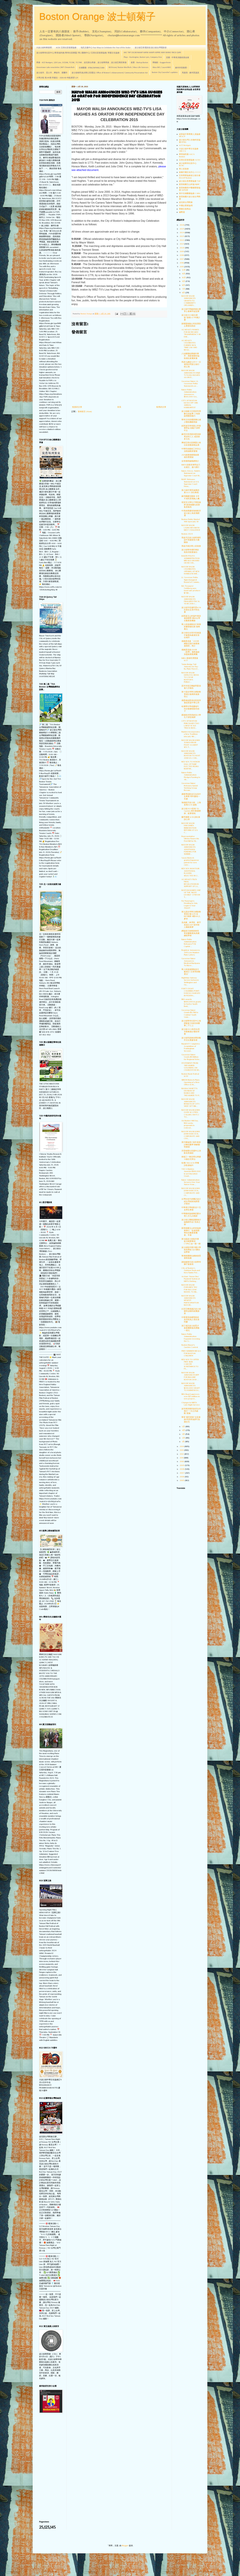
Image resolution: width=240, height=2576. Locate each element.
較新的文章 (77, 407)
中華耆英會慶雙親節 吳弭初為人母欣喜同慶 (190, 1319)
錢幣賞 (182, 212)
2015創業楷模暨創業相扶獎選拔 (190, 456)
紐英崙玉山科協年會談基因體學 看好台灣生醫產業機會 (191, 618)
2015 (182, 267)
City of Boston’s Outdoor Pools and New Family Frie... (190, 1270)
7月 (183, 289)
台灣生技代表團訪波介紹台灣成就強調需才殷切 (191, 1201)
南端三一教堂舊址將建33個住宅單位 (191, 1158)
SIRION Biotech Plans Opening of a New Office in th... (190, 1082)
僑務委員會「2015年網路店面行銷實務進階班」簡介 (190, 643)
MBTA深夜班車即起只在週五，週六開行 (190, 466)
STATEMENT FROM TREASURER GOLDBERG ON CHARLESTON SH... (190, 1066)
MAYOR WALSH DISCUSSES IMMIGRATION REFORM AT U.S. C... (189, 828)
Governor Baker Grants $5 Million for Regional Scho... (191, 1057)
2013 (182, 1450)
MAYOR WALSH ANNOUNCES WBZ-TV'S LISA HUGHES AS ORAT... (191, 374)
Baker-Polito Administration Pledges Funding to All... (190, 776)
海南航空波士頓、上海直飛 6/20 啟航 (191, 803)
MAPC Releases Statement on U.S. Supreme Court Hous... (190, 482)
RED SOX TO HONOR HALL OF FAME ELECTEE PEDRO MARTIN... (190, 765)
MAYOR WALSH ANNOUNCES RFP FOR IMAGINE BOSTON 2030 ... (190, 1376)
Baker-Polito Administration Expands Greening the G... (190, 1337)
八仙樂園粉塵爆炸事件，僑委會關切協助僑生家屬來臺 (190, 355)
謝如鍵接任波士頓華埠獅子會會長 (191, 1263)
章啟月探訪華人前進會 (191, 546)
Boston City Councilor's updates (165, 72)
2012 (182, 1454)
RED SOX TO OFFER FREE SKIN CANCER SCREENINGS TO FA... (190, 1364)
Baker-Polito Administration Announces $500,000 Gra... (189, 393)
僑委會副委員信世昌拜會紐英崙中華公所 (191, 701)
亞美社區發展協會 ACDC (190, 160)
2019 (182, 251)
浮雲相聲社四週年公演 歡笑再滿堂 (191, 1152)
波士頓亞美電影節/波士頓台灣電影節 (151, 48)
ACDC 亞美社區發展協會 (66, 48)
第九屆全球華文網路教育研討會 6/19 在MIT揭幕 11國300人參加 (191, 915)
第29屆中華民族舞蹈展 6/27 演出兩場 (190, 491)
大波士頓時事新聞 (44, 48)
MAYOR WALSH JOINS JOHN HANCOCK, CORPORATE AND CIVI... (190, 1135)
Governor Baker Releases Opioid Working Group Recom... (189, 786)
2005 (182, 1480)
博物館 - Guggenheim (161, 63)
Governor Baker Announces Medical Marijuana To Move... (190, 962)
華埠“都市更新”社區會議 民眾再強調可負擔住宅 (191, 1419)
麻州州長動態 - (181, 68)
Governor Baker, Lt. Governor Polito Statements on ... (189, 383)
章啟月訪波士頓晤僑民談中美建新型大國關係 (191, 539)
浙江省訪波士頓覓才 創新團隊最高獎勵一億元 (190, 1328)
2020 (182, 248)
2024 (182, 232)
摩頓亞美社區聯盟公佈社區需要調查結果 (191, 443)
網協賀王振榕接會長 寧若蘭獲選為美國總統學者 (190, 933)
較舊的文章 (161, 407)
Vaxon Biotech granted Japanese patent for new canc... (190, 861)
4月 (183, 1430)
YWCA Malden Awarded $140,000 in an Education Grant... (191, 1172)
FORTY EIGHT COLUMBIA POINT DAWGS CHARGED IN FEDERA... (190, 992)
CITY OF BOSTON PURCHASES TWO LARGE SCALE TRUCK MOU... (190, 724)
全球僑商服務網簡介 (190, 461)
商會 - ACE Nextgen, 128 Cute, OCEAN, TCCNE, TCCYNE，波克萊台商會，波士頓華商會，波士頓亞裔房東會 (81, 63)
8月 (183, 285)
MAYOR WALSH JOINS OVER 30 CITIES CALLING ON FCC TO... (190, 1113)
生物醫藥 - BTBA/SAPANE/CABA (91, 68)
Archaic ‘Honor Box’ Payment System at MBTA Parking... (190, 1278)
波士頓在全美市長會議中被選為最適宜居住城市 (191, 635)
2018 (182, 255)
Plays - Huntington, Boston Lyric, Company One (143, 57)
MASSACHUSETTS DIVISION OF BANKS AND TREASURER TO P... (190, 1092)
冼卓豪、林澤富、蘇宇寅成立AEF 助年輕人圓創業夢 (191, 924)
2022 (182, 240)
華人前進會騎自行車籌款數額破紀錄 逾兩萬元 (191, 626)
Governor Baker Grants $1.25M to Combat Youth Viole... (189, 1013)
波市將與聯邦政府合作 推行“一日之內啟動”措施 (191, 1411)
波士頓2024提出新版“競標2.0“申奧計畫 (190, 317)
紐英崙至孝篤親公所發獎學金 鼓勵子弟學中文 (191, 428)
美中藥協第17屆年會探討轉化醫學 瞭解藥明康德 (191, 1144)
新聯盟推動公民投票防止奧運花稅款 (191, 325)
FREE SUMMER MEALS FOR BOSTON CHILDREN (191, 1353)
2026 (182, 225)
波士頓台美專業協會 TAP (189, 181)
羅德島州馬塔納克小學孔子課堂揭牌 (191, 716)
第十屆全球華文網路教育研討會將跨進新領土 (191, 694)
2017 (182, 259)
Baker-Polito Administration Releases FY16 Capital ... (188, 943)
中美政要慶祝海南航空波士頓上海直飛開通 (191, 513)
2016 (182, 263)
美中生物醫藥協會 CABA (189, 193)
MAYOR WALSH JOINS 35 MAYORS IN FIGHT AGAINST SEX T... (190, 743)
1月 (183, 1441)
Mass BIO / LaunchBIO (162, 67)
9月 (183, 281)
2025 (182, 229)
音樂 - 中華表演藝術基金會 (177, 58)
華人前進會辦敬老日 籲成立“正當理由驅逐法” (190, 971)
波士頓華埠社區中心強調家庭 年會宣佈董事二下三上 (191, 1023)
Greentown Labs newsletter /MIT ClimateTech (55, 67)
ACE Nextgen (185, 145)
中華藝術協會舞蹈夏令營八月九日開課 (191, 1214)
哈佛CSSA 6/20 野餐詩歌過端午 (190, 1164)
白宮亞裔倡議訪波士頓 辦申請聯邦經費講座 (191, 1311)
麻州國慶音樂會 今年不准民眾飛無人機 (190, 497)
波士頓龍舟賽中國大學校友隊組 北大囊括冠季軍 (191, 1249)
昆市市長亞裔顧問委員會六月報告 (191, 687)
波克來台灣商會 (186, 202)
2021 (182, 244)
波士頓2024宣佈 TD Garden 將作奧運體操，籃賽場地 (191, 811)
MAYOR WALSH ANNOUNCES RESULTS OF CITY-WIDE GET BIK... (190, 1102)
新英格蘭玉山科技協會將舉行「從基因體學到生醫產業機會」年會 (191, 1231)
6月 (183, 292)
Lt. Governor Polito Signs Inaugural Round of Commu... (190, 579)
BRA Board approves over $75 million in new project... (190, 1396)
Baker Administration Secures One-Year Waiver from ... (190, 1182)
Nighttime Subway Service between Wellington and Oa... (190, 981)
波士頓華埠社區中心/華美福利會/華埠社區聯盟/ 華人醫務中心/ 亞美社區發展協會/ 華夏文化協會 (78, 53)
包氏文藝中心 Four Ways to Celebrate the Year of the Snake (106, 48)
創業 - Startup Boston (139, 63)
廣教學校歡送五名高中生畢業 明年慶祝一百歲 (191, 796)
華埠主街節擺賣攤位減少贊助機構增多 (191, 420)
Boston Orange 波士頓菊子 (97, 16)
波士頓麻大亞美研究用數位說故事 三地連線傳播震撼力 (191, 413)
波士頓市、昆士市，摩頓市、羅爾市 (51, 73)
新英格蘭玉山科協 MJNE (189, 184)
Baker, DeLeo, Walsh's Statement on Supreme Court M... (191, 473)
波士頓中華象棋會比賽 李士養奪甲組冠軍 (191, 310)
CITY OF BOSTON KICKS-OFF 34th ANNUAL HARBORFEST (189, 404)
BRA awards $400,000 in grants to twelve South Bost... (191, 1002)
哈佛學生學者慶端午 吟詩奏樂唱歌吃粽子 (190, 708)
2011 (182, 1458)
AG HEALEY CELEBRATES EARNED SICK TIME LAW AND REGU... (189, 345)
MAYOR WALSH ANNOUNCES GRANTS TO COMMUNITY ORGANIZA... (188, 301)
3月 (183, 1434)
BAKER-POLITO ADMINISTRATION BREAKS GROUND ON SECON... (190, 559)
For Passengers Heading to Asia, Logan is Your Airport (189, 904)
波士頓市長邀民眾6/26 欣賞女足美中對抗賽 (191, 609)
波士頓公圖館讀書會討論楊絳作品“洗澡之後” (191, 1222)
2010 (182, 1461)
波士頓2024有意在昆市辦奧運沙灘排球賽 (190, 1031)
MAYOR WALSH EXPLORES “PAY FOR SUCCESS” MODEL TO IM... (189, 1288)
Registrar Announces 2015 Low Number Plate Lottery (190, 952)
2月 (183, 1438)
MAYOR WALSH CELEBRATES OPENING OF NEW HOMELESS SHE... (190, 570)
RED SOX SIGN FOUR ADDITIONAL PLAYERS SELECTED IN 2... (190, 872)
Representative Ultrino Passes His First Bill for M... (190, 838)
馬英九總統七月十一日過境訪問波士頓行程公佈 (191, 364)
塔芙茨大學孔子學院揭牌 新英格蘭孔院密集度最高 (191, 504)
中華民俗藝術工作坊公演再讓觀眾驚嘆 (191, 450)
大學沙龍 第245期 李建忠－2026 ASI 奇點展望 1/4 (57, 78)
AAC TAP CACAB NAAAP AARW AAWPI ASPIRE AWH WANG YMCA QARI (152, 53)
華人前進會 (184, 169)
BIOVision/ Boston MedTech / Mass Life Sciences (128, 67)
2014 (182, 1446)
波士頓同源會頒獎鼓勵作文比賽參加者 (191, 1039)
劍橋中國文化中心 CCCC (190, 172)
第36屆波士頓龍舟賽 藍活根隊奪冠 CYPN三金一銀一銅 (191, 1241)
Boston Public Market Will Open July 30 (190, 520)
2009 (182, 1465)
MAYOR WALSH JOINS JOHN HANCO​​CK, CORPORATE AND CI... (190, 1191)
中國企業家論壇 (186, 205)
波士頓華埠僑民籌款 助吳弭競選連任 (190, 551)
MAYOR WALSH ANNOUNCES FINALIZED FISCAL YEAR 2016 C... (190, 600)
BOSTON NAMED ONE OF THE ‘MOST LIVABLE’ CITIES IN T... (191, 893)
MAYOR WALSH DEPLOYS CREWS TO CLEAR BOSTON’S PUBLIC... (190, 677)
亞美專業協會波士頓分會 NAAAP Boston (189, 176)
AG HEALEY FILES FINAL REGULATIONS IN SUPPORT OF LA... (190, 882)
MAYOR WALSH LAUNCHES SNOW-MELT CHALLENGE (190, 527)
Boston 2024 (187, 534)
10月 (184, 277)
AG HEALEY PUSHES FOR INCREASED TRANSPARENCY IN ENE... (191, 333)
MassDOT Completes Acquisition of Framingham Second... (190, 1047)
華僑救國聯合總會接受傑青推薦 (191, 1257)
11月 (184, 274)
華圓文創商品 (185, 209)
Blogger (125, 2545)
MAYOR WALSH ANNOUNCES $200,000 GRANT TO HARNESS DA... (190, 1386)
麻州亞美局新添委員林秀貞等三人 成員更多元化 (191, 436)
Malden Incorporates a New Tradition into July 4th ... (190, 734)
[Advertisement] (50, 2467)
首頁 (119, 407)
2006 (182, 1477)
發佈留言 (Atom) (85, 411)
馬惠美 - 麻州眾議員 (190, 73)
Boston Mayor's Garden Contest (189, 1346)
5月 (183, 1426)
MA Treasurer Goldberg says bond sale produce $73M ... (190, 589)
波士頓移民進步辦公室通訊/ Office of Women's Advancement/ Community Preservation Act (110, 73)
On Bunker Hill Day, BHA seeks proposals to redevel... (189, 1124)
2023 (182, 236)
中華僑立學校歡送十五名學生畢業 (191, 1208)
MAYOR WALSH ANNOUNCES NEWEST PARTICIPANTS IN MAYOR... (190, 1300)
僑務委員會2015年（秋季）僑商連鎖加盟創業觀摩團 (190, 652)
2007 (182, 1473)
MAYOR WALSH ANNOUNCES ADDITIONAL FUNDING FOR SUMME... (188, 849)
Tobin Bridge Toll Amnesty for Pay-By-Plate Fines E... (190, 666)
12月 (184, 270)
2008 (182, 1469)
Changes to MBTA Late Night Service (190, 1403)
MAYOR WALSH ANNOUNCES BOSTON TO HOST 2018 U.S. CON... (190, 754)
